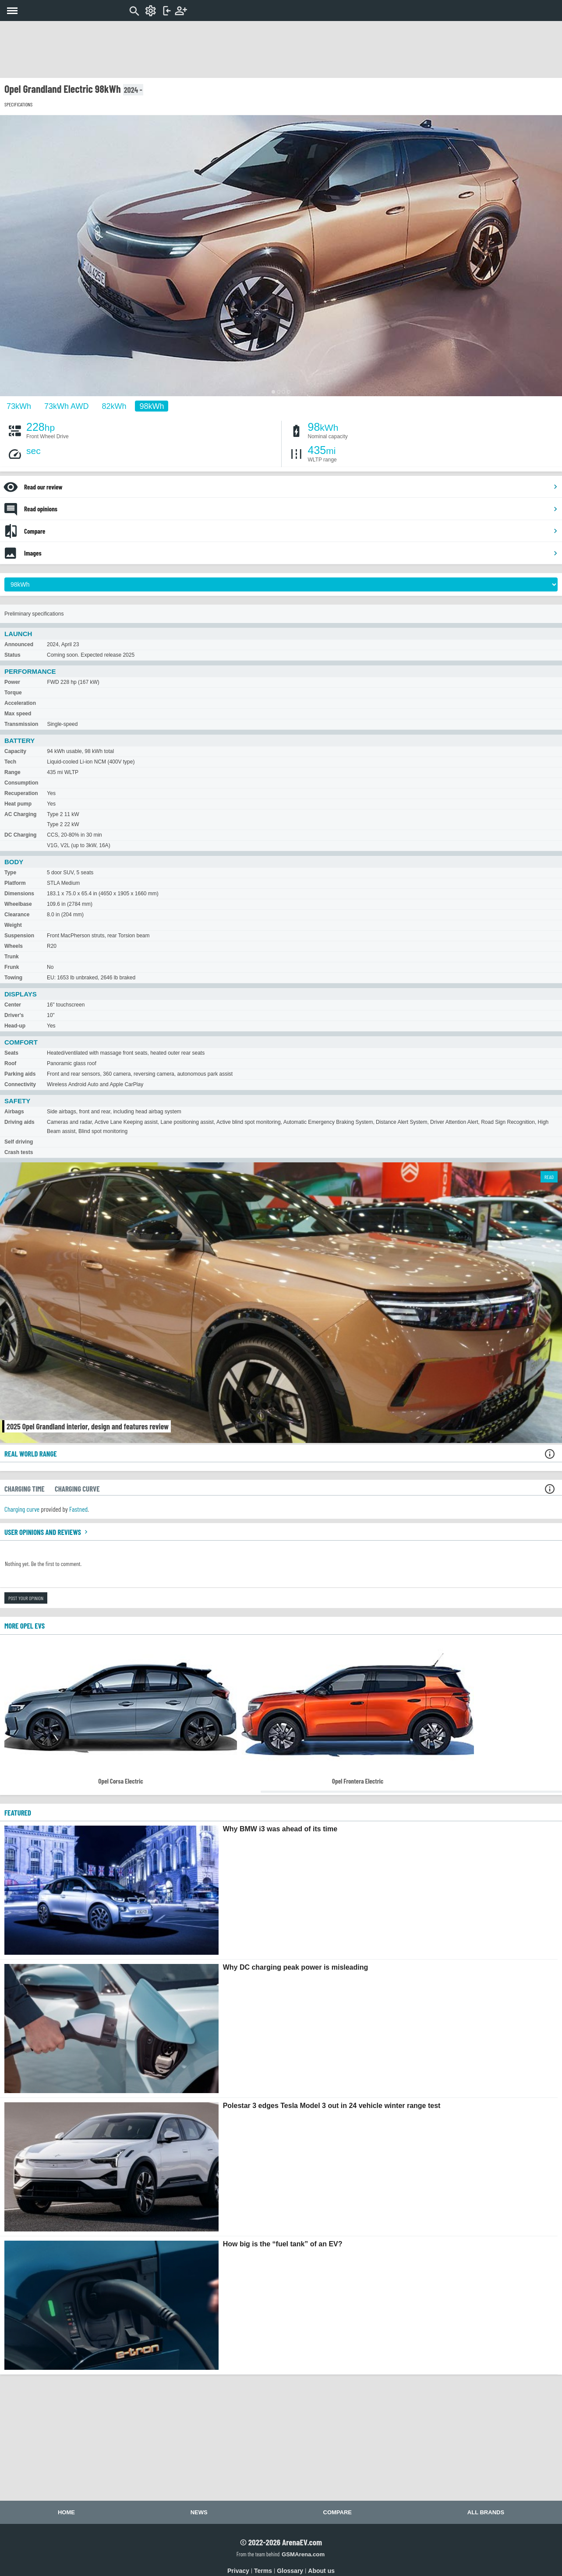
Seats (11, 1053)
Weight (13, 925)
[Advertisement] (281, 49)
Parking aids (19, 1074)
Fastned (78, 1509)
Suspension (19, 936)
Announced (18, 644)
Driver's (14, 1015)
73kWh (19, 406)
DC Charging (20, 835)
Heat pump (18, 804)
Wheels (13, 946)
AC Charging (20, 814)
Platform (15, 883)
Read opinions (291, 509)
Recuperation (21, 793)
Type (10, 872)
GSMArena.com (303, 2554)
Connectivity (20, 1084)
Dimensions (19, 893)
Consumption (21, 783)
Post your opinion (25, 1598)
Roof (10, 1063)
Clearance (16, 914)
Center (12, 1005)
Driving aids (19, 1122)
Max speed (17, 714)
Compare (291, 531)
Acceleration (20, 703)
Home (66, 2512)
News (199, 2512)
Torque (13, 693)
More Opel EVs (24, 1625)
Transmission (21, 724)
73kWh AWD (66, 406)
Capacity (15, 751)
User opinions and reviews (47, 1531)
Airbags (14, 1112)
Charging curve (21, 1509)
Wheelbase (18, 904)
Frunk (11, 967)
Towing (13, 978)
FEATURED (17, 1812)
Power (12, 682)
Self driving (18, 1142)
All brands (485, 2512)
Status (12, 655)
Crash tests (18, 1152)
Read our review (291, 487)
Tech (10, 762)
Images (291, 553)
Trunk (11, 957)
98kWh (151, 406)
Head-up (14, 1026)
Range (12, 772)
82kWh (114, 406)
